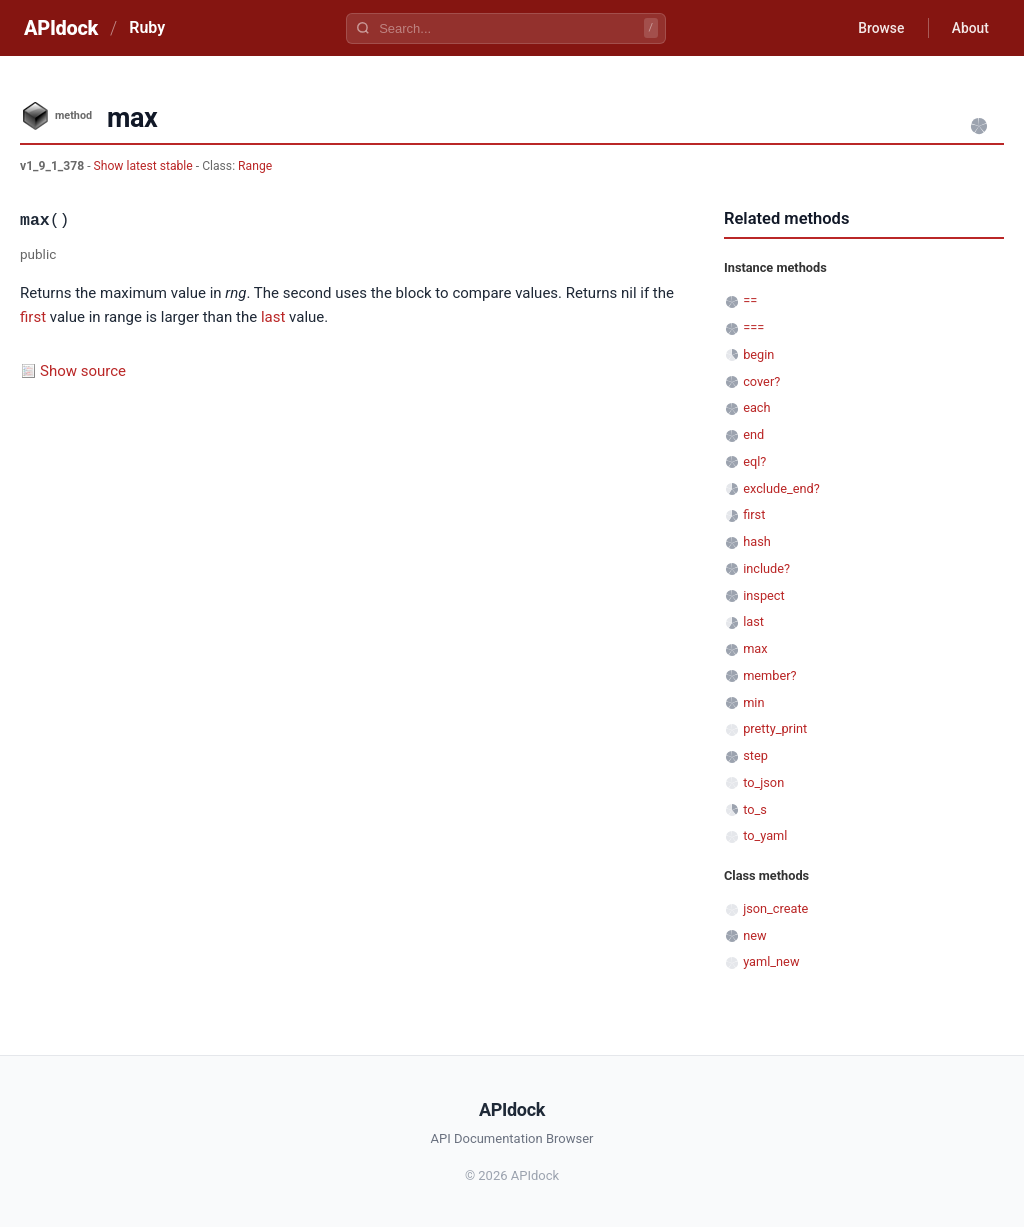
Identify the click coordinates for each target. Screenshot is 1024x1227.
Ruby (147, 27)
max (755, 648)
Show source (83, 371)
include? (766, 568)
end (753, 434)
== (750, 300)
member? (769, 675)
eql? (754, 461)
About (969, 28)
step (755, 755)
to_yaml (765, 835)
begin (758, 354)
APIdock (61, 28)
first (33, 317)
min (753, 702)
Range (255, 166)
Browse (878, 28)
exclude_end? (781, 488)
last (273, 317)
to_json (763, 782)
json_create (775, 908)
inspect (764, 595)
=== (753, 327)
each (756, 407)
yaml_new (771, 961)
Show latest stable (145, 166)
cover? (761, 381)
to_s (755, 809)
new (754, 935)
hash (757, 541)
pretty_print (775, 728)
